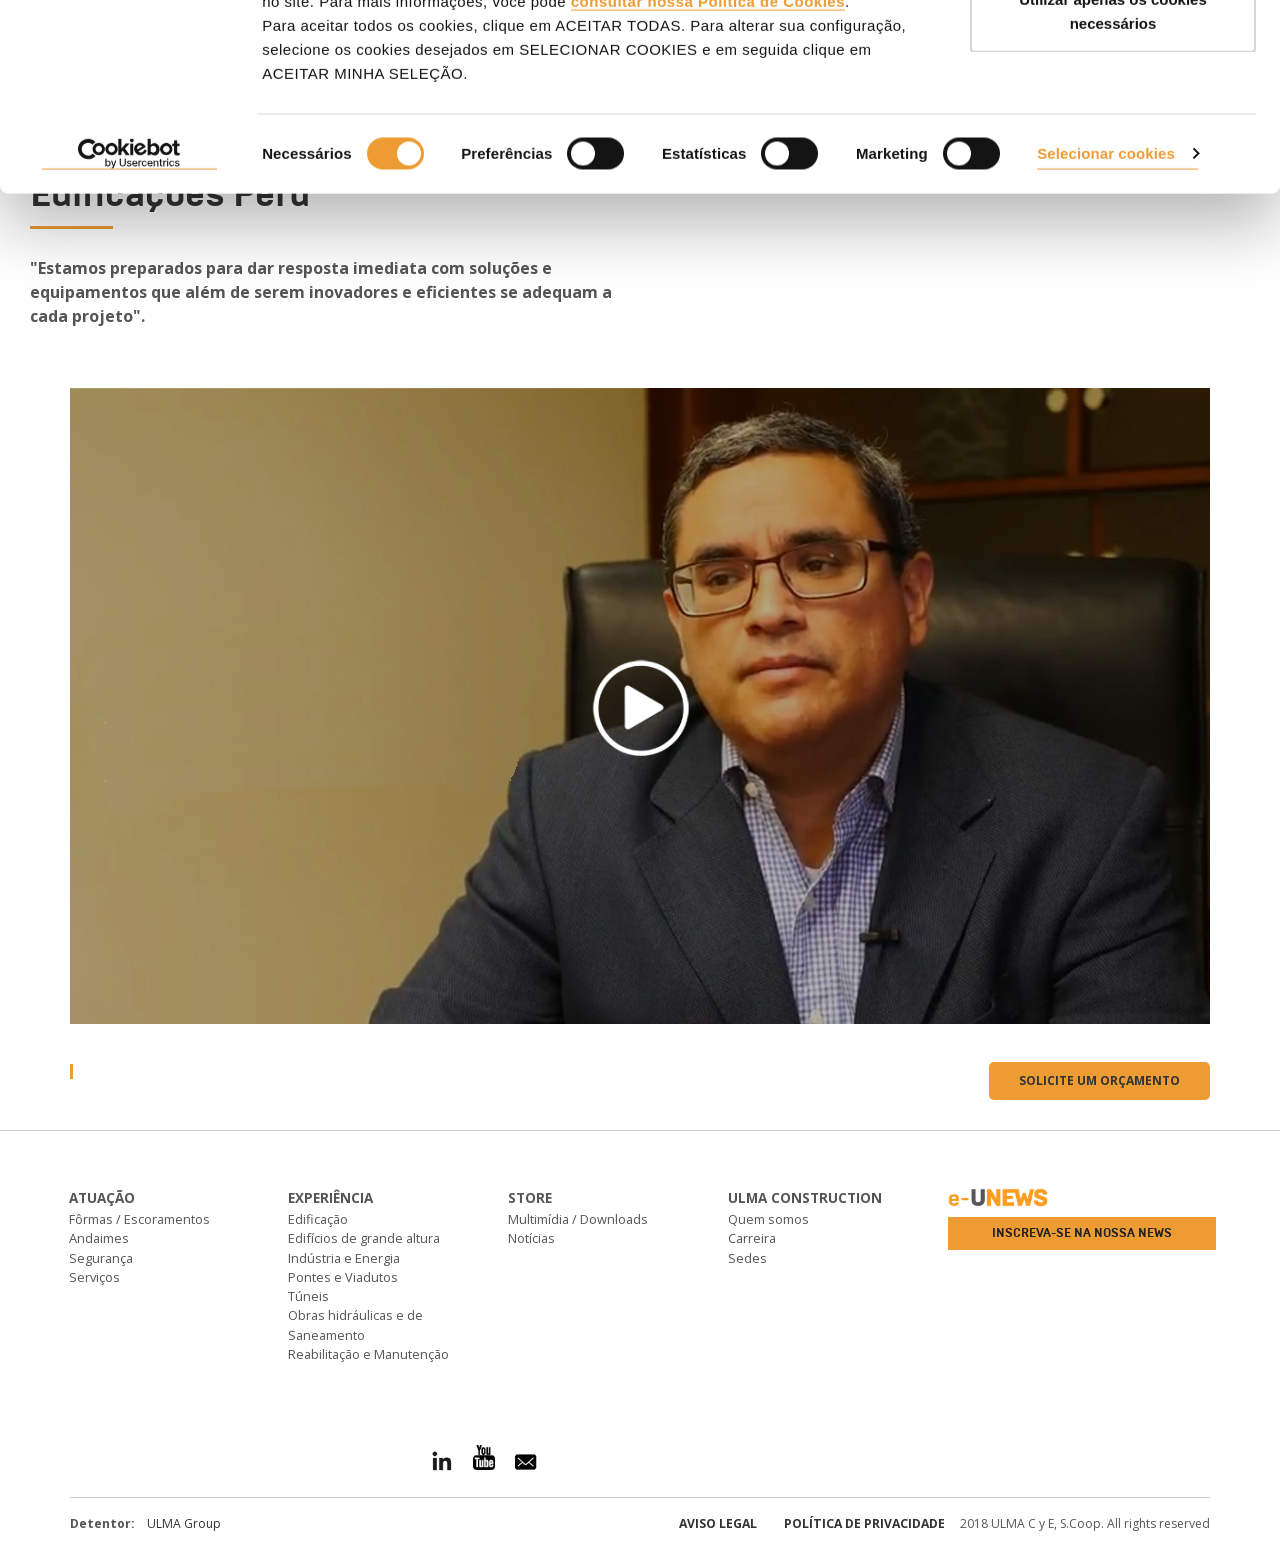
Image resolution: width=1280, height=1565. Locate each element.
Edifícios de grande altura (364, 1238)
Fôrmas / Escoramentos (139, 1219)
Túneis (308, 1296)
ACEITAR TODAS (1113, 52)
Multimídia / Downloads (578, 1219)
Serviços (94, 1277)
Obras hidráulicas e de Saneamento (355, 1324)
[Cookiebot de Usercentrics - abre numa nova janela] (129, 274)
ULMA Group (184, 1523)
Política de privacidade (864, 1523)
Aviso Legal (718, 1523)
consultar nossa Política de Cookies (708, 120)
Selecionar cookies (1106, 272)
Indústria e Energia (344, 1258)
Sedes (747, 1258)
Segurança (101, 1258)
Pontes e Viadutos (343, 1277)
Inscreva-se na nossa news (1082, 1233)
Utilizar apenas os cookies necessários (1113, 130)
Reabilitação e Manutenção (368, 1354)
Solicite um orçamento (1099, 1080)
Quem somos (768, 1219)
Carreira (752, 1238)
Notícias (531, 1238)
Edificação (318, 1219)
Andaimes (99, 1238)
